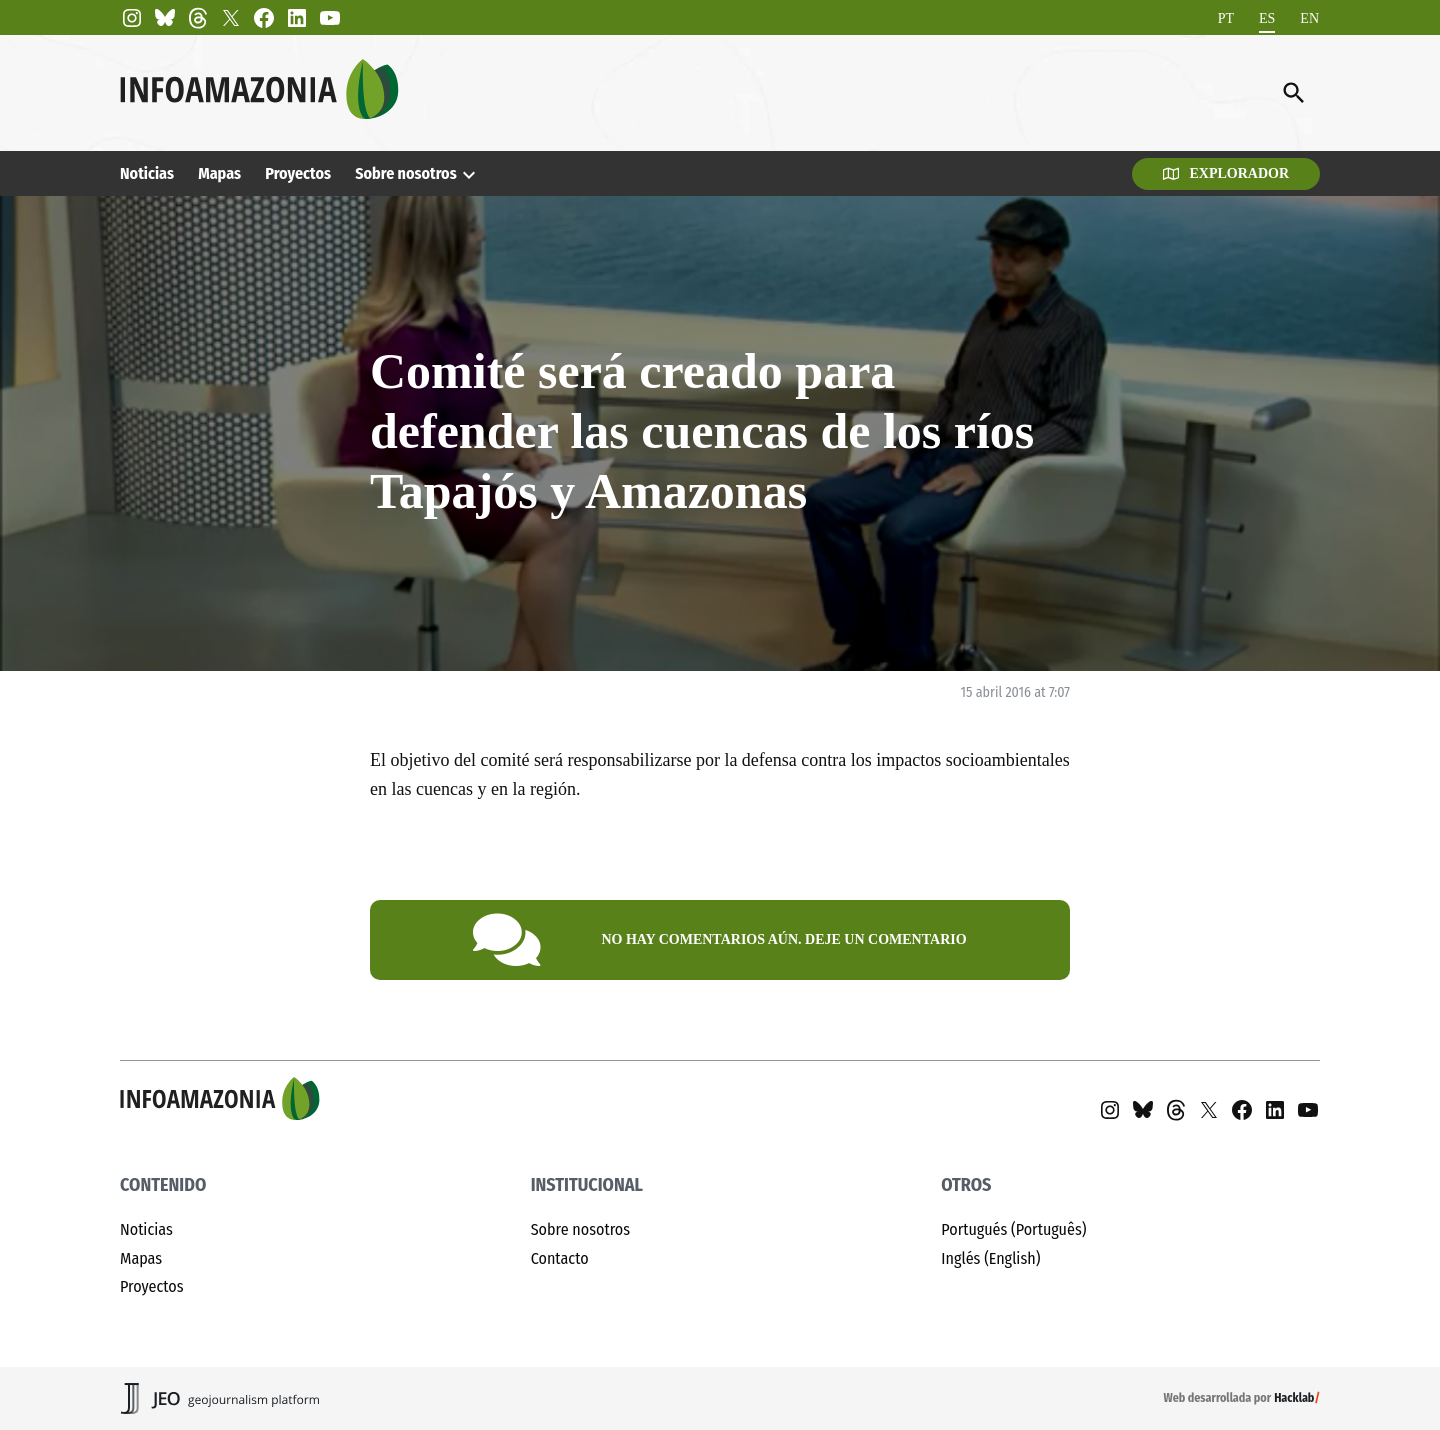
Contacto (560, 1258)
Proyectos (298, 173)
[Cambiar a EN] (1309, 18)
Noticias (147, 173)
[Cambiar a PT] (1226, 18)
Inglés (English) (990, 1258)
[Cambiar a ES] (1267, 18)
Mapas (219, 173)
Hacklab (1294, 1398)
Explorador (1226, 173)
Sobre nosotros (405, 173)
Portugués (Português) (1013, 1229)
